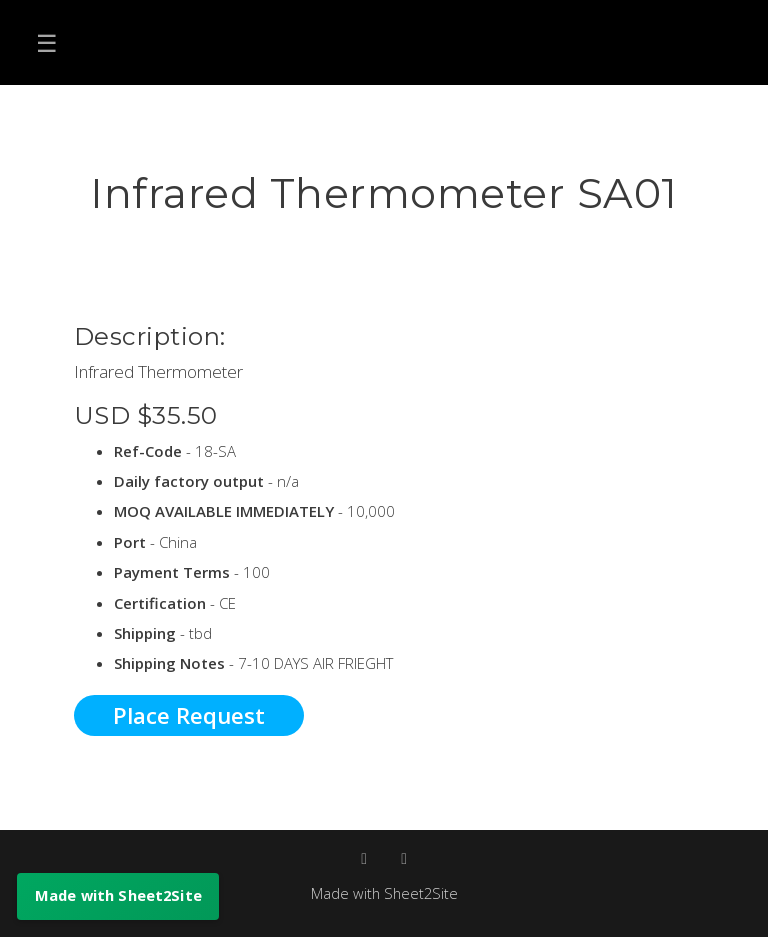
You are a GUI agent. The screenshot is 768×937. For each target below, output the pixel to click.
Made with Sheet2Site (384, 893)
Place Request (189, 715)
